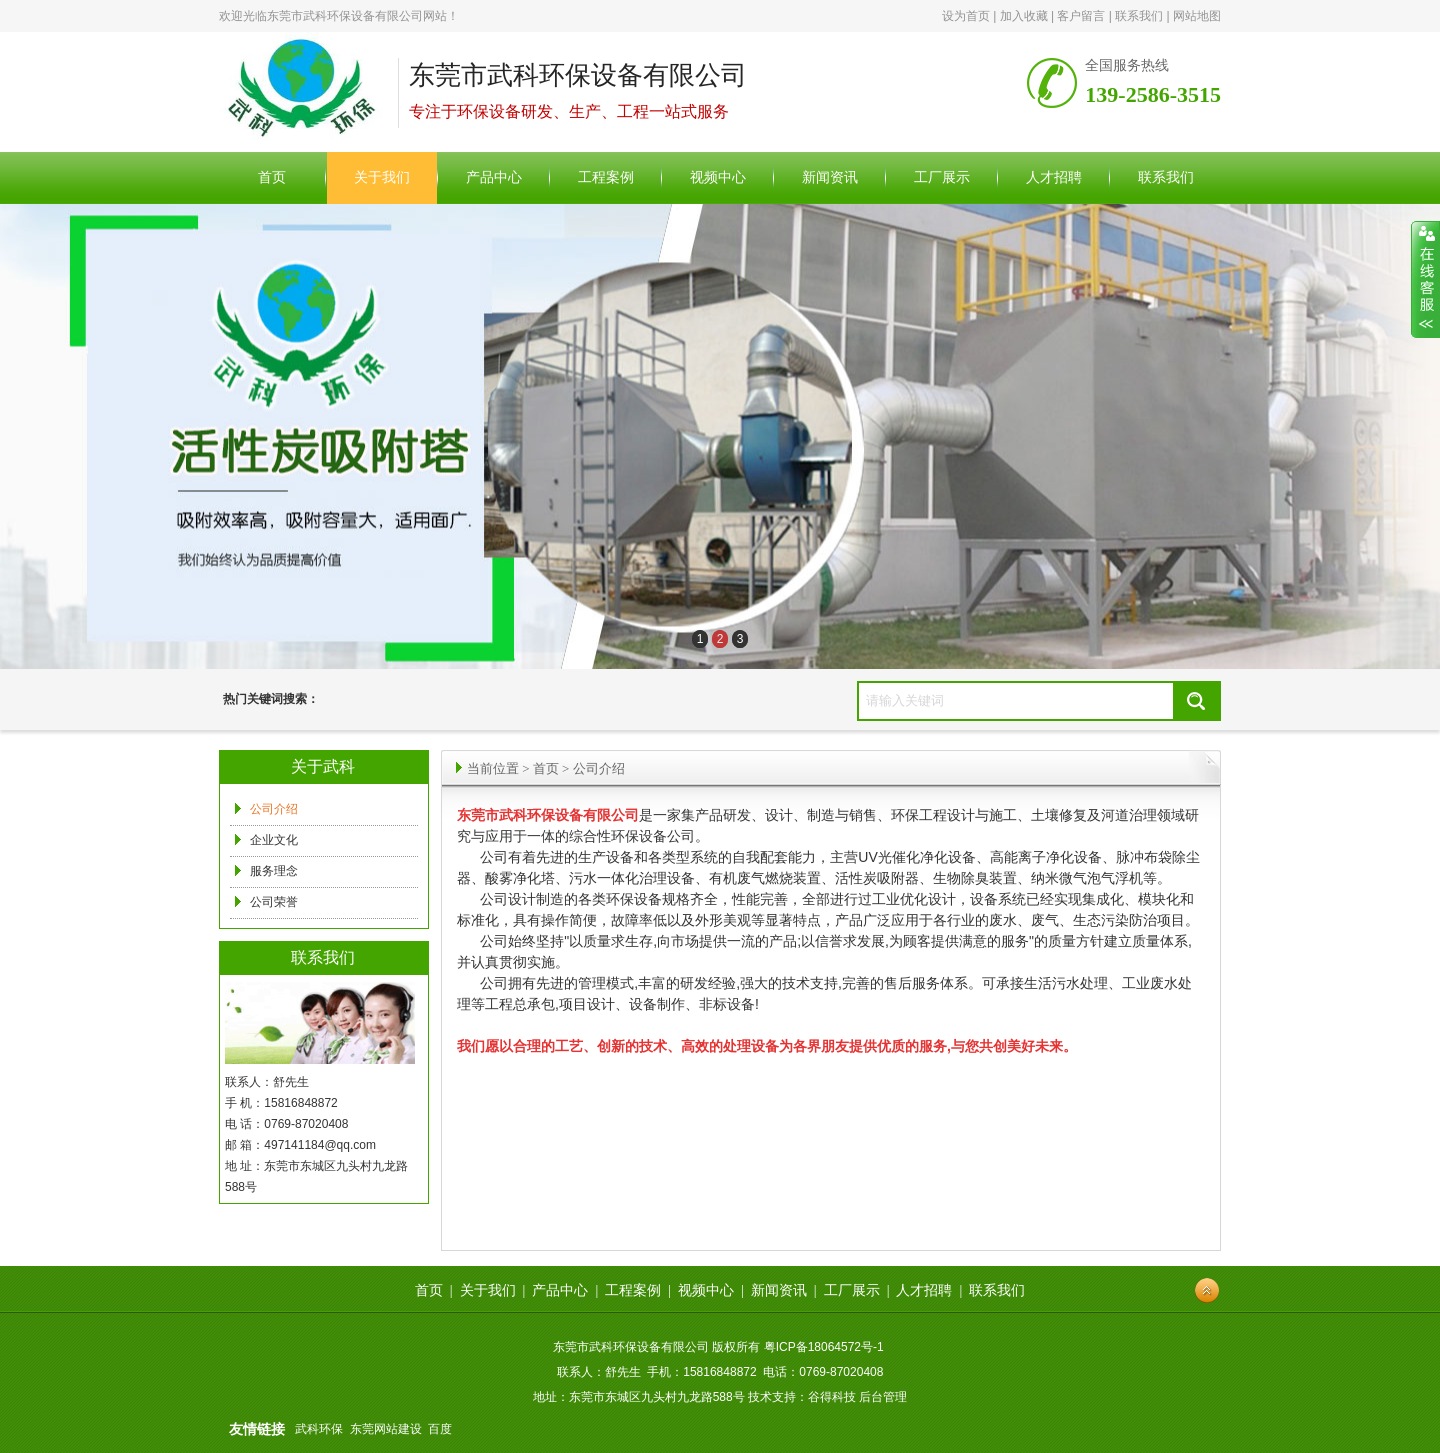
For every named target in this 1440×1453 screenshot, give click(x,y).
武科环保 (319, 1429)
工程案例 (633, 1290)
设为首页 (966, 16)
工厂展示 (852, 1290)
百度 (440, 1429)
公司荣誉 (274, 902)
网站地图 (1197, 16)
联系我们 (1139, 16)
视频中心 (706, 1290)
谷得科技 (832, 1397)
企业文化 (274, 840)
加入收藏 (1024, 16)
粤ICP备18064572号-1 (824, 1347)
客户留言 (1081, 16)
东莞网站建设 (386, 1429)
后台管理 (883, 1397)
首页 (546, 768)
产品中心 (560, 1290)
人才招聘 (924, 1290)
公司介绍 (274, 809)
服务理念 (274, 871)
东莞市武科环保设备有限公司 (345, 16)
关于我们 (488, 1290)
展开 (1425, 280)
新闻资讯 (779, 1290)
